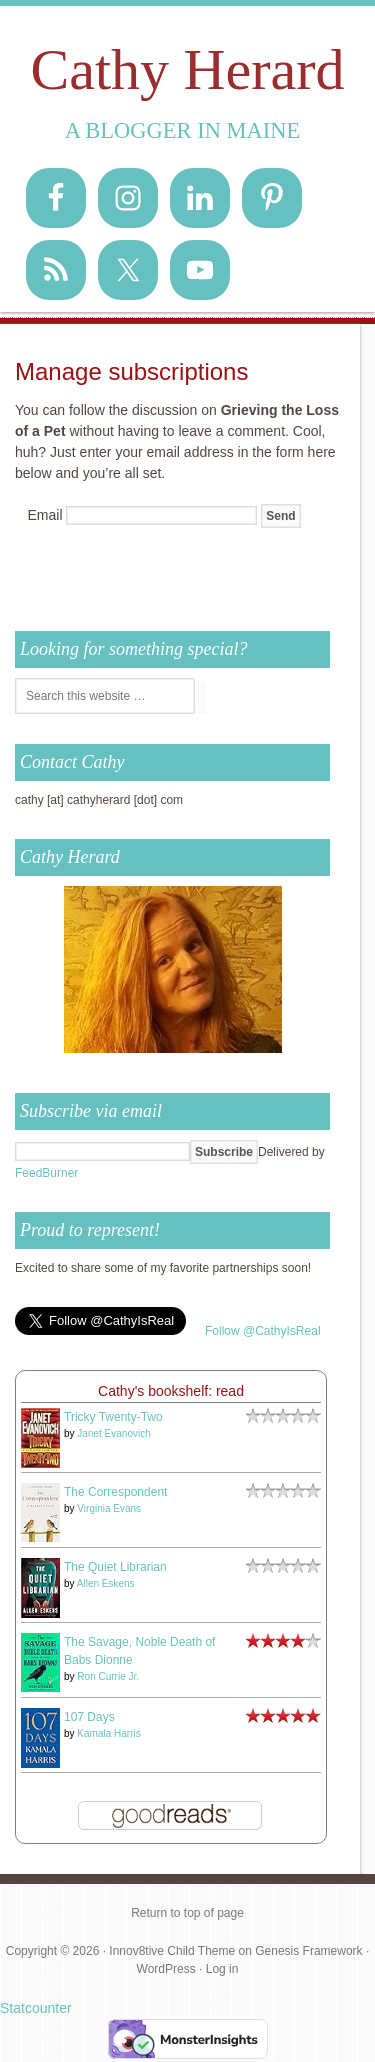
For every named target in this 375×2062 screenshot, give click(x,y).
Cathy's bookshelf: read (171, 1391)
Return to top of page (187, 1913)
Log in (222, 1969)
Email (45, 515)
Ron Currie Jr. (108, 1676)
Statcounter (36, 2008)
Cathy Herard (187, 69)
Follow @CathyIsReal (263, 1331)
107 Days (89, 1717)
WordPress (166, 1969)
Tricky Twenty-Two (113, 1417)
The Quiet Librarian (115, 1567)
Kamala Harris (108, 1733)
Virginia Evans (109, 1508)
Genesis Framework (308, 1951)
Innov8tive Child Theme (172, 1951)
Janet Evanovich (113, 1433)
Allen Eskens (106, 1583)
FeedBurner (46, 1173)
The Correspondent (115, 1492)
